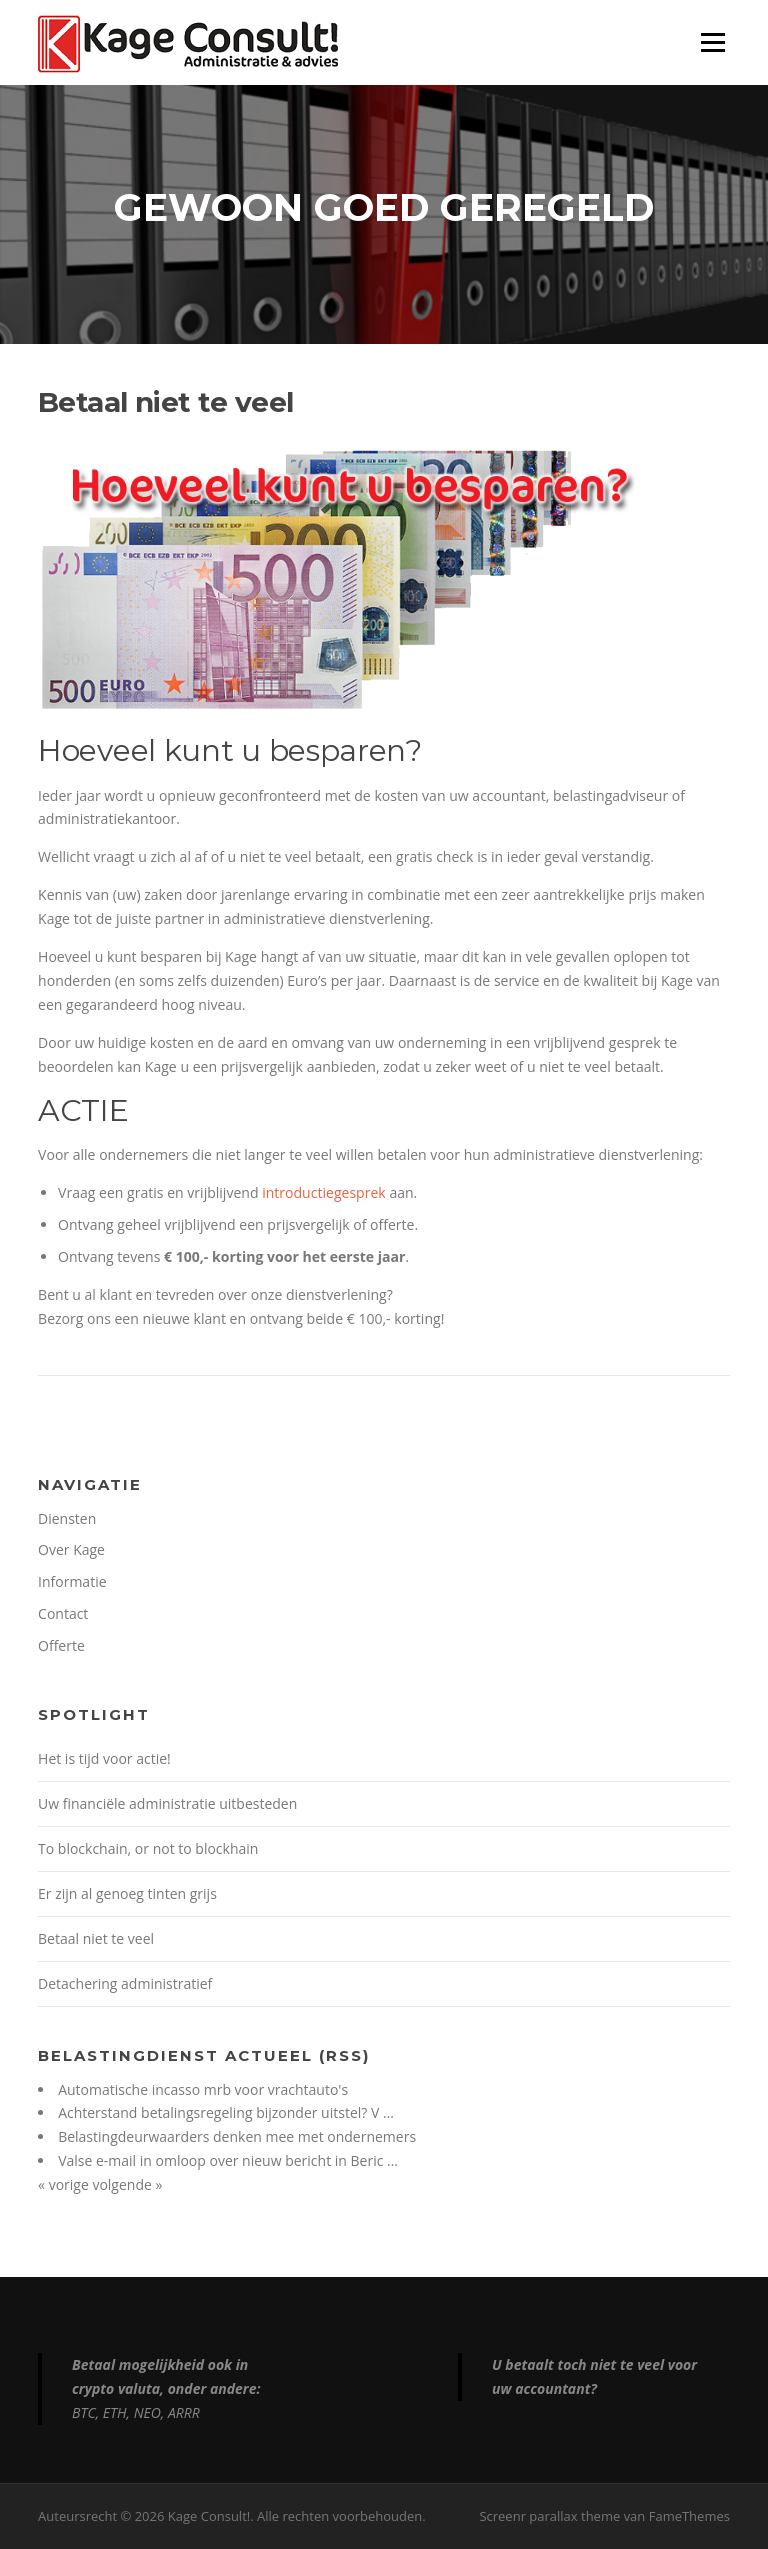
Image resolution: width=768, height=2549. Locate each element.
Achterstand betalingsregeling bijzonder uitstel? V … (226, 2112)
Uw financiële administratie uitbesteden (167, 1803)
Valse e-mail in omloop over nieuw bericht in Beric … (228, 2160)
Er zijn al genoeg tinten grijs (127, 1893)
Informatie (72, 1581)
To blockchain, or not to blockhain (148, 1848)
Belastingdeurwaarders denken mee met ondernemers (237, 2136)
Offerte (61, 1645)
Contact (63, 1613)
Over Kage (71, 1549)
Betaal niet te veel (96, 1938)
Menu (712, 42)
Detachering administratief (125, 1983)
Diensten (67, 1518)
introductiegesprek (324, 1192)
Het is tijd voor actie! (104, 1758)
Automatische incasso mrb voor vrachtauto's (203, 2089)
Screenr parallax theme (549, 2516)
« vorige (65, 2184)
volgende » (127, 2184)
